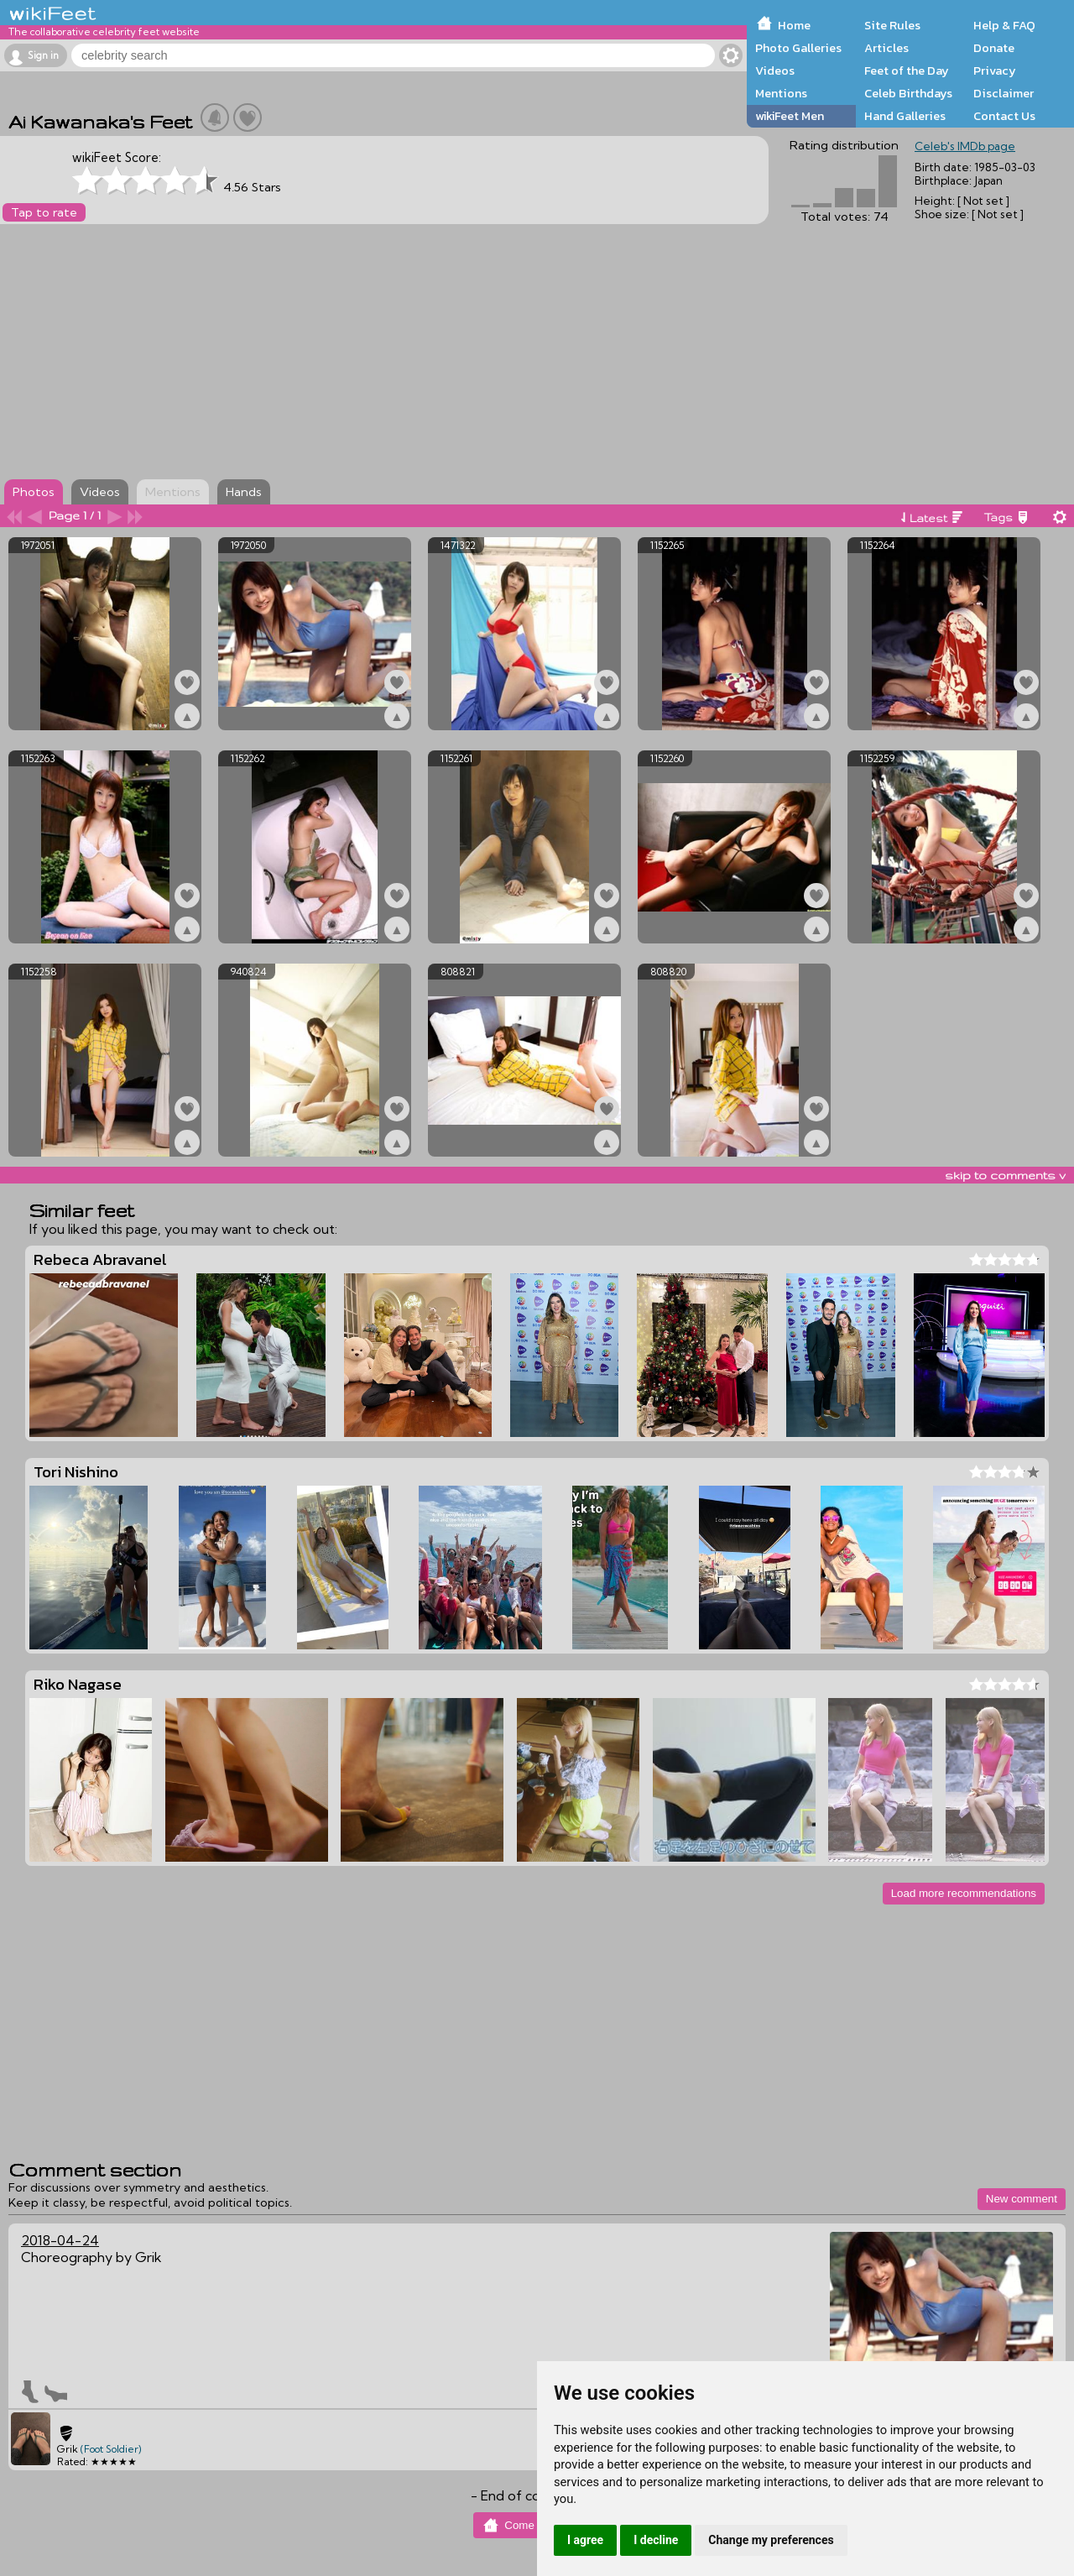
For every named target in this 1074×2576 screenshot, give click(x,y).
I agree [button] (585, 2540)
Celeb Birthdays (908, 93)
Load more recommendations (963, 1893)
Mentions (781, 93)
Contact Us (1004, 116)
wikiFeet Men (789, 116)
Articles (886, 48)
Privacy (994, 70)
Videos (775, 70)
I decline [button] (655, 2540)
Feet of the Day (906, 70)
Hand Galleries (905, 116)
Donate (993, 48)
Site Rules (892, 25)
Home (794, 25)
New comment (1021, 2198)
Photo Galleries (798, 48)
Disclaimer (1003, 93)
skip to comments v (1005, 1175)
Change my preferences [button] (770, 2540)
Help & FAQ (1004, 25)
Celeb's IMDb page (965, 146)
